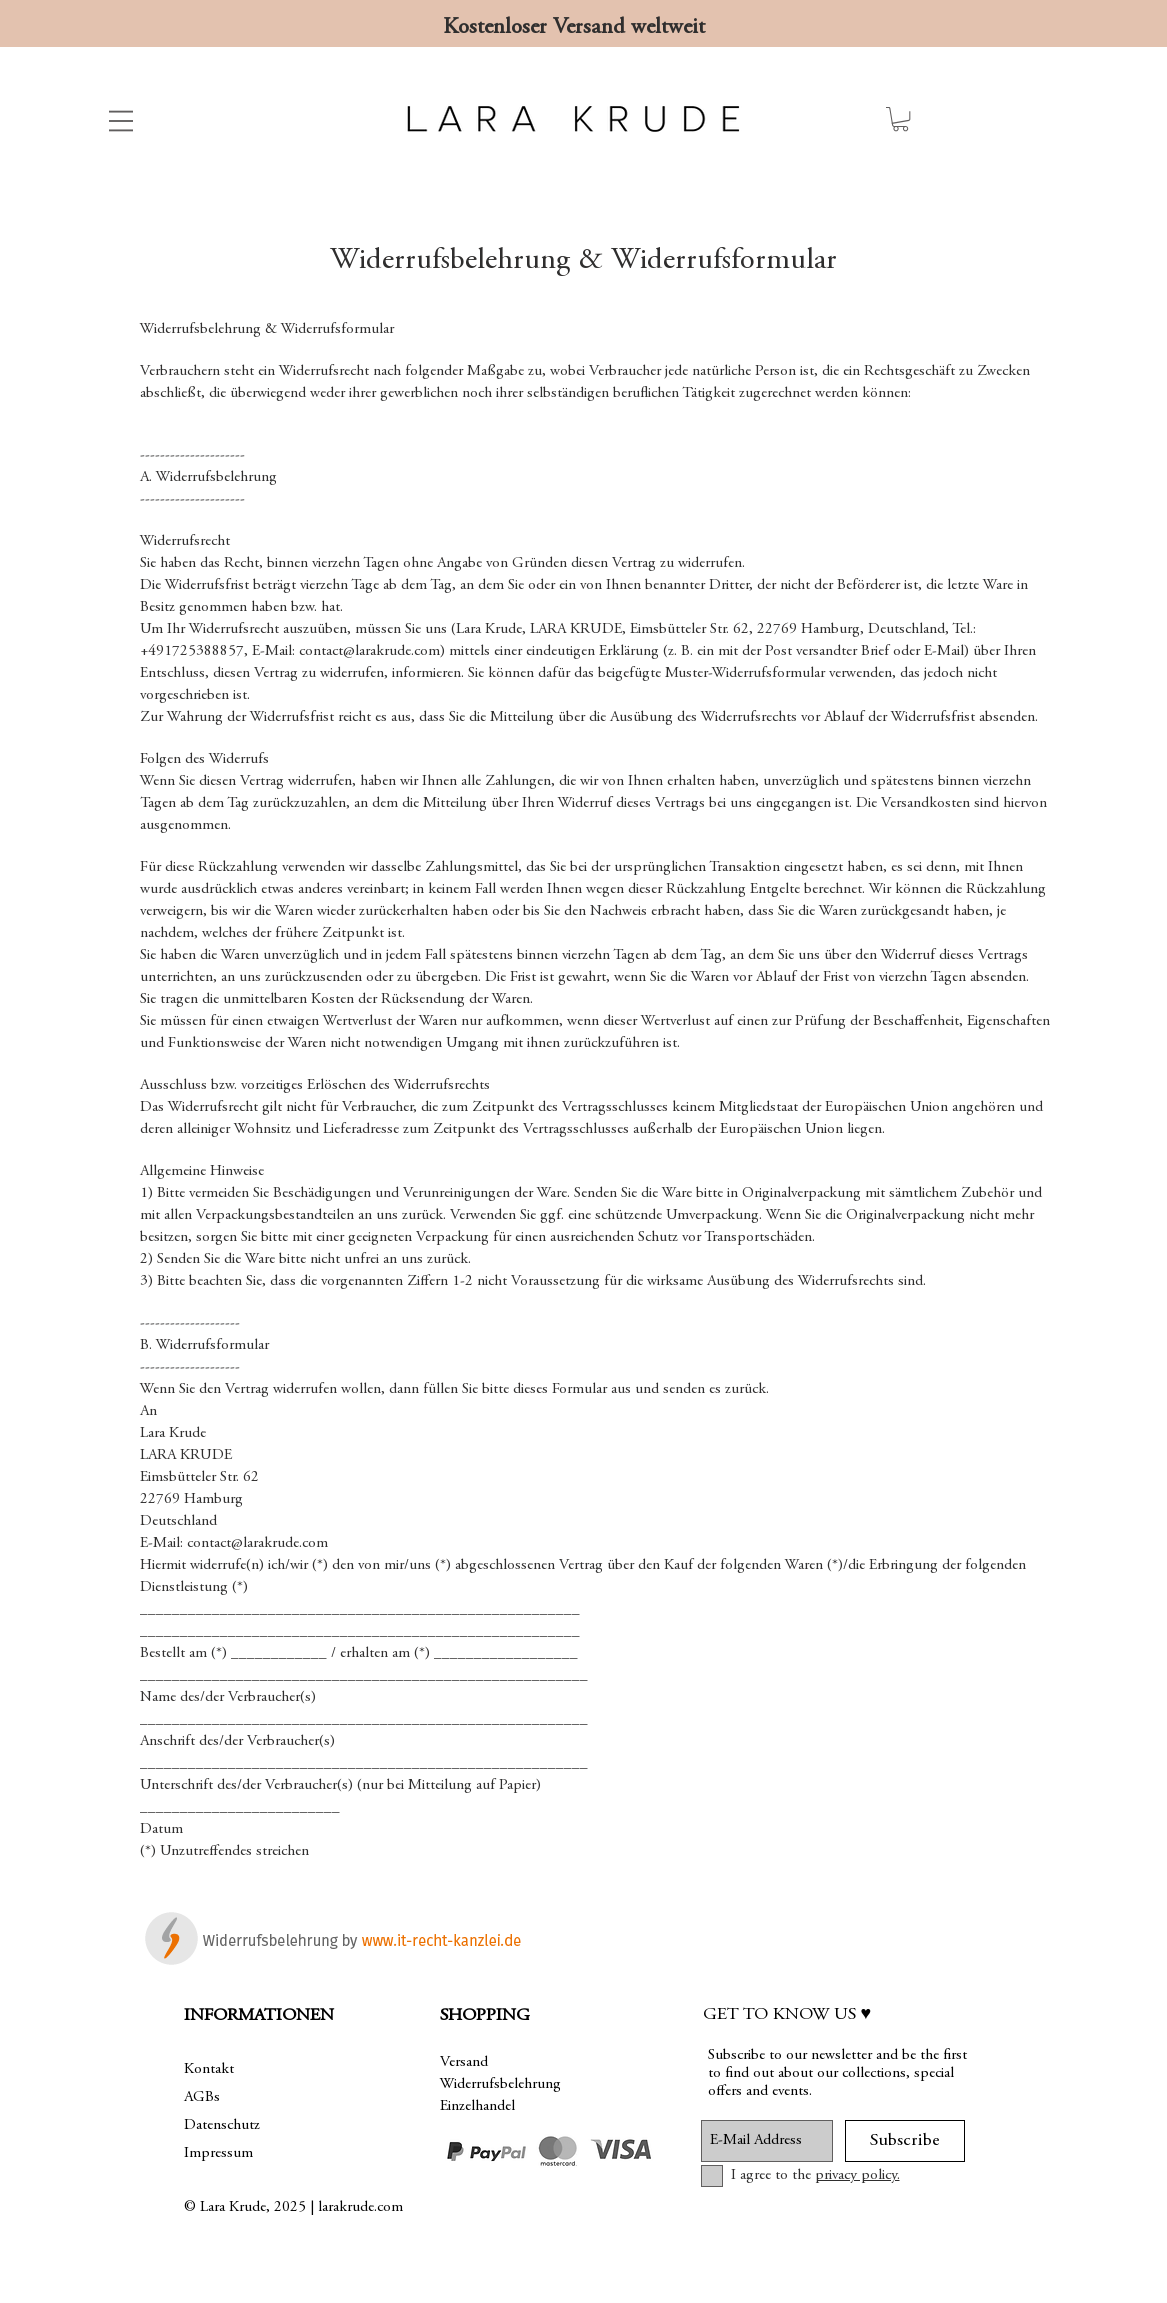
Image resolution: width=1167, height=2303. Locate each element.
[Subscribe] (905, 2141)
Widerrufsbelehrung (500, 2084)
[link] (900, 119)
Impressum (218, 2153)
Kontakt (209, 2069)
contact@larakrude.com (369, 651)
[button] (121, 121)
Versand (464, 2062)
